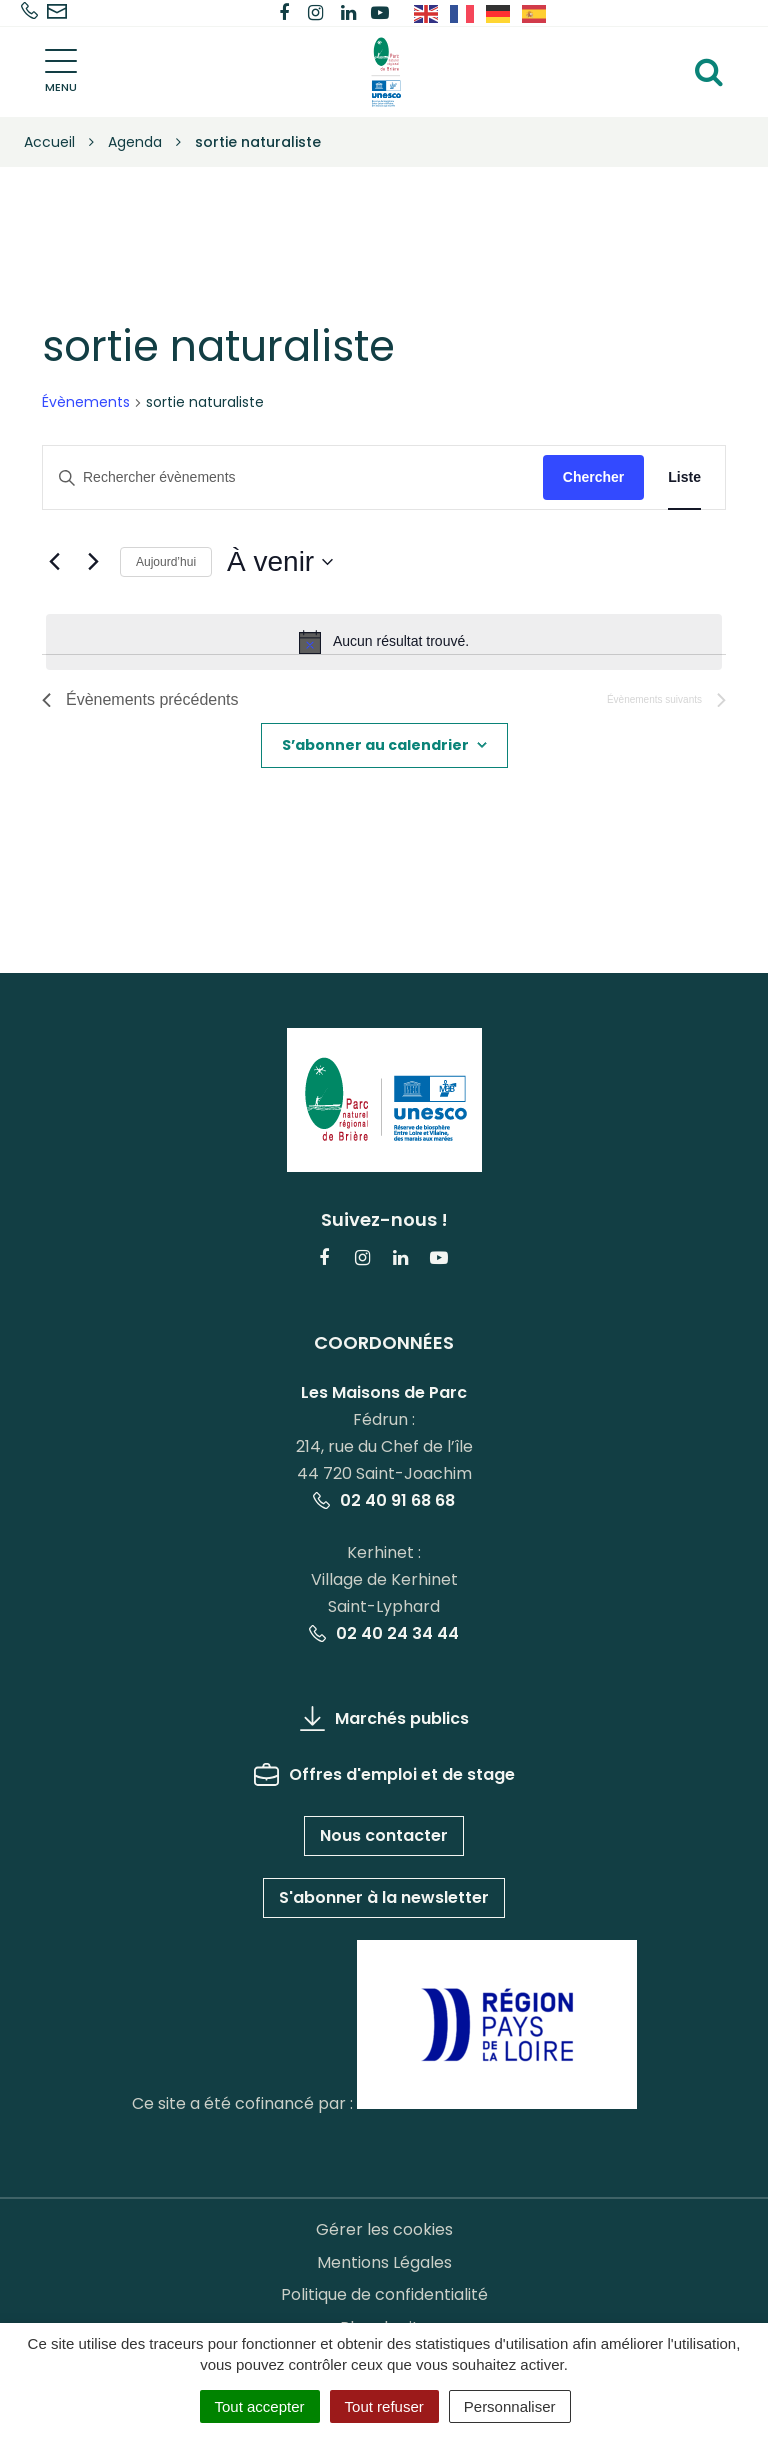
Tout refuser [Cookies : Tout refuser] (384, 2406)
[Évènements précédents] (54, 562)
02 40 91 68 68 (384, 1500)
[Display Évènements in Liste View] (684, 477)
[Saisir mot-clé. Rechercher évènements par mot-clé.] (293, 477)
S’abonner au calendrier (375, 745)
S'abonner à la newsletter (384, 1897)
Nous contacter (384, 1835)
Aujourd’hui (166, 562)
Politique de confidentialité (384, 2294)
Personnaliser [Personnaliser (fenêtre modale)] (510, 2406)
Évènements (86, 402)
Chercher (593, 477)
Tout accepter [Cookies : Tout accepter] (260, 2406)
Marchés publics (384, 1718)
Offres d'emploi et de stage (384, 1774)
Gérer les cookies (384, 2229)
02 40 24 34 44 (384, 1633)
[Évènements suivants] (93, 562)
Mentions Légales (384, 2262)
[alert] (384, 642)
